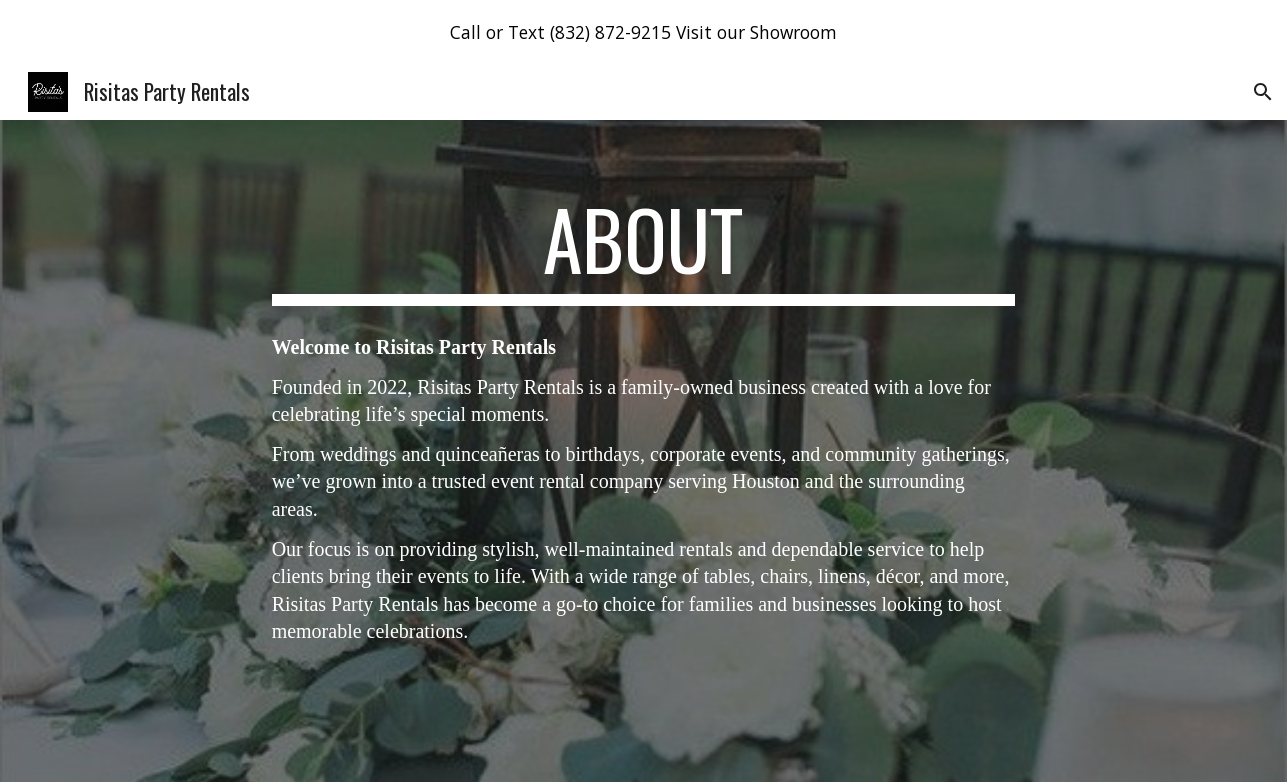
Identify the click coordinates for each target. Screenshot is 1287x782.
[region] (643, 32)
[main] (644, 248)
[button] (1263, 92)
